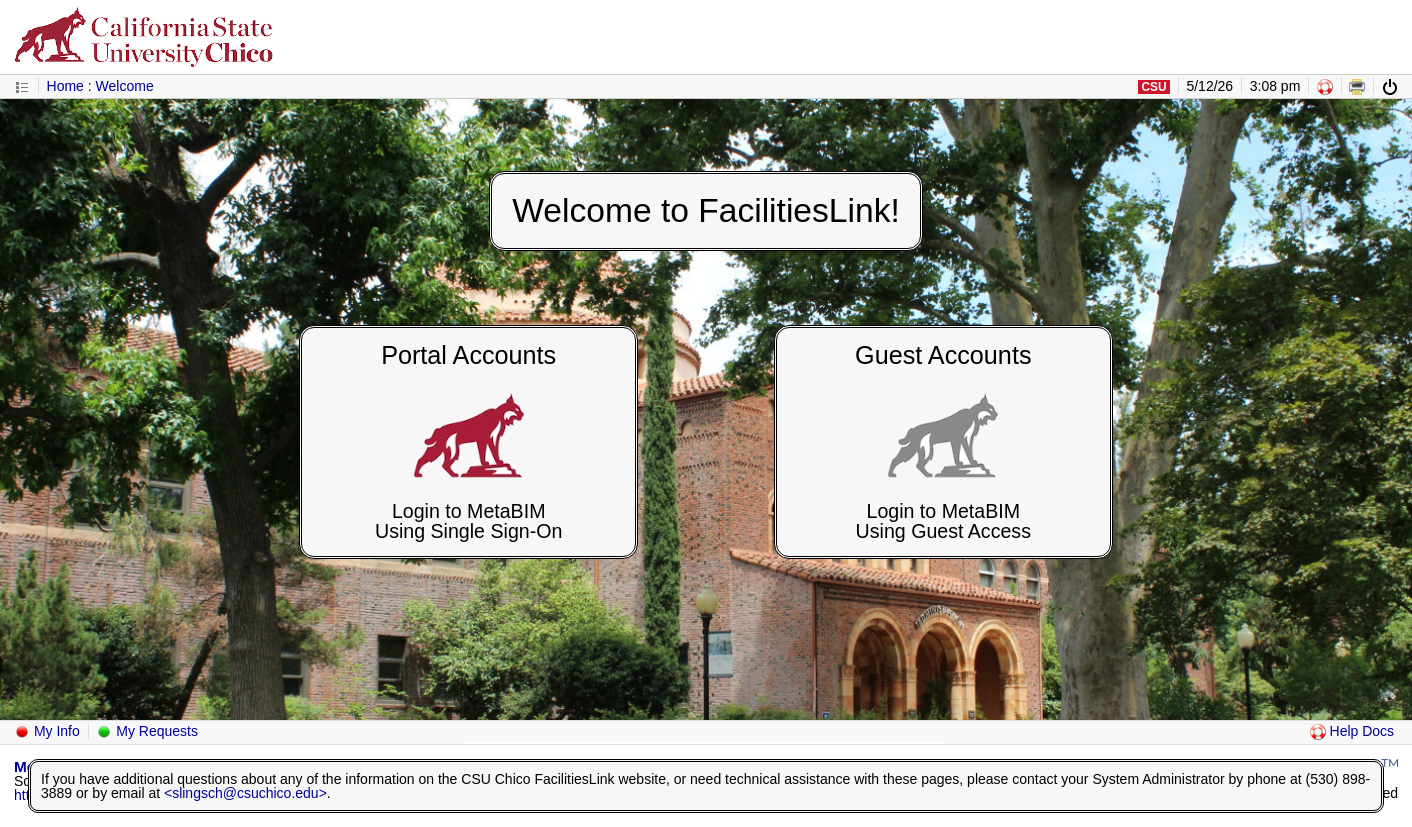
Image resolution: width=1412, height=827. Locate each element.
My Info (47, 731)
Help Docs (1352, 731)
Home (65, 86)
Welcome (125, 86)
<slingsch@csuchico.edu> (245, 793)
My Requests (147, 731)
